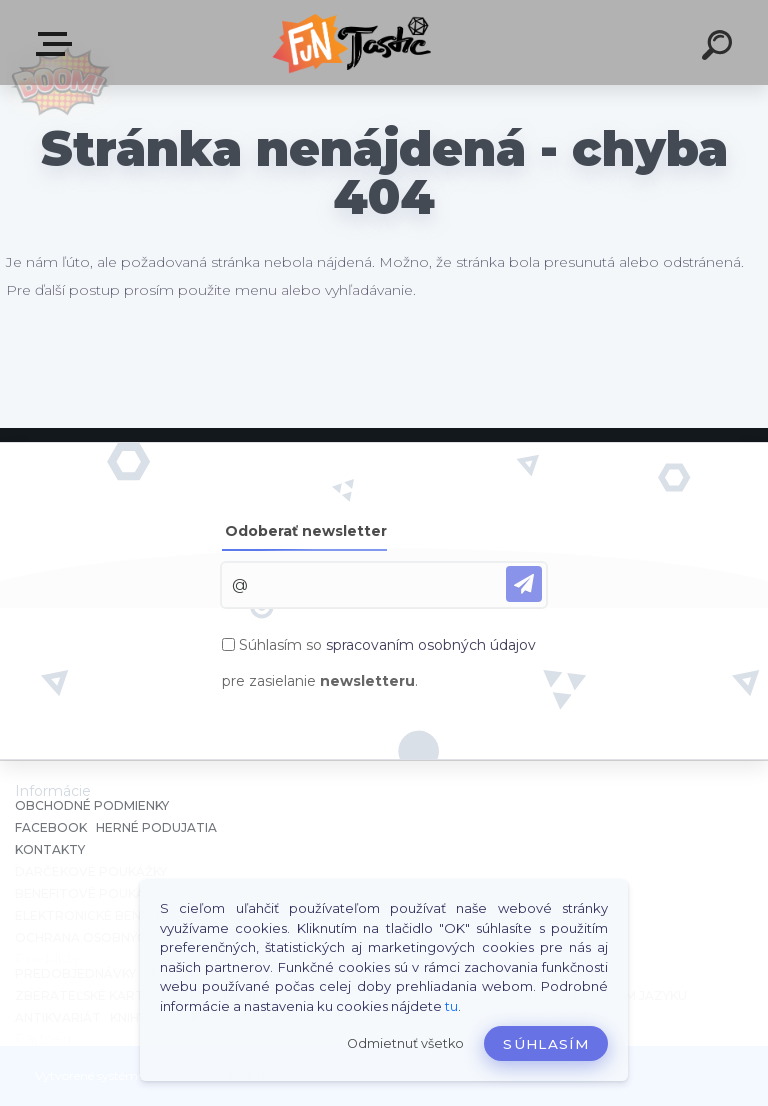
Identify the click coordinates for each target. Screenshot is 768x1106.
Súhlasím (546, 1044)
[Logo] (354, 42)
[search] (720, 48)
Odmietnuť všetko (405, 1043)
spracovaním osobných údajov (431, 645)
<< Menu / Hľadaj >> (58, 44)
